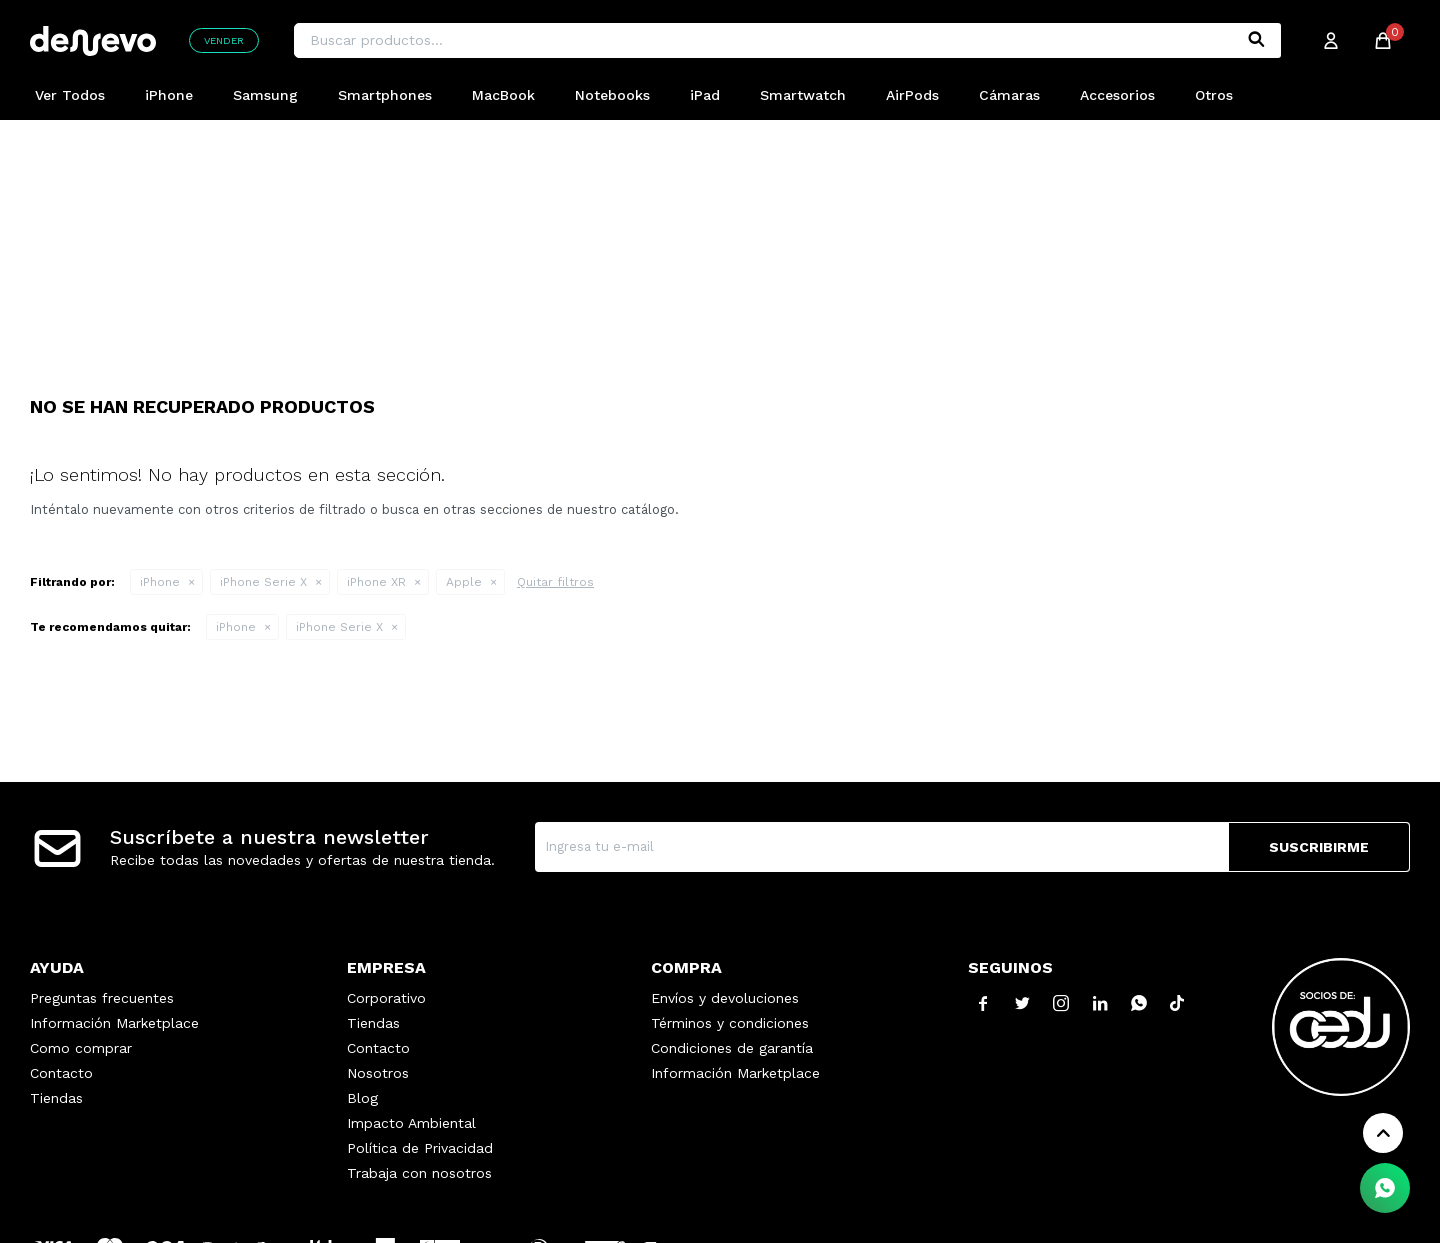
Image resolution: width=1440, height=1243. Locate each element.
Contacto (61, 1073)
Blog (362, 1098)
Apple (464, 582)
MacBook (503, 95)
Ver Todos (70, 95)
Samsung (265, 95)
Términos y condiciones (730, 1023)
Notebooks (612, 95)
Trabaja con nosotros (419, 1173)
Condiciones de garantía (732, 1048)
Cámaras (1009, 95)
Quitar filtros (555, 582)
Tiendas (56, 1098)
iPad (705, 95)
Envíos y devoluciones (725, 998)
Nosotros (378, 1073)
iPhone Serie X (263, 582)
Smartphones (385, 95)
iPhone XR (376, 582)
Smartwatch (803, 95)
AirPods (912, 95)
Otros (1214, 95)
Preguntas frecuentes (102, 998)
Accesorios (1117, 95)
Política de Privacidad (420, 1148)
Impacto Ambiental (411, 1123)
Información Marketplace (114, 1023)
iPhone (169, 95)
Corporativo (386, 998)
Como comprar (81, 1048)
